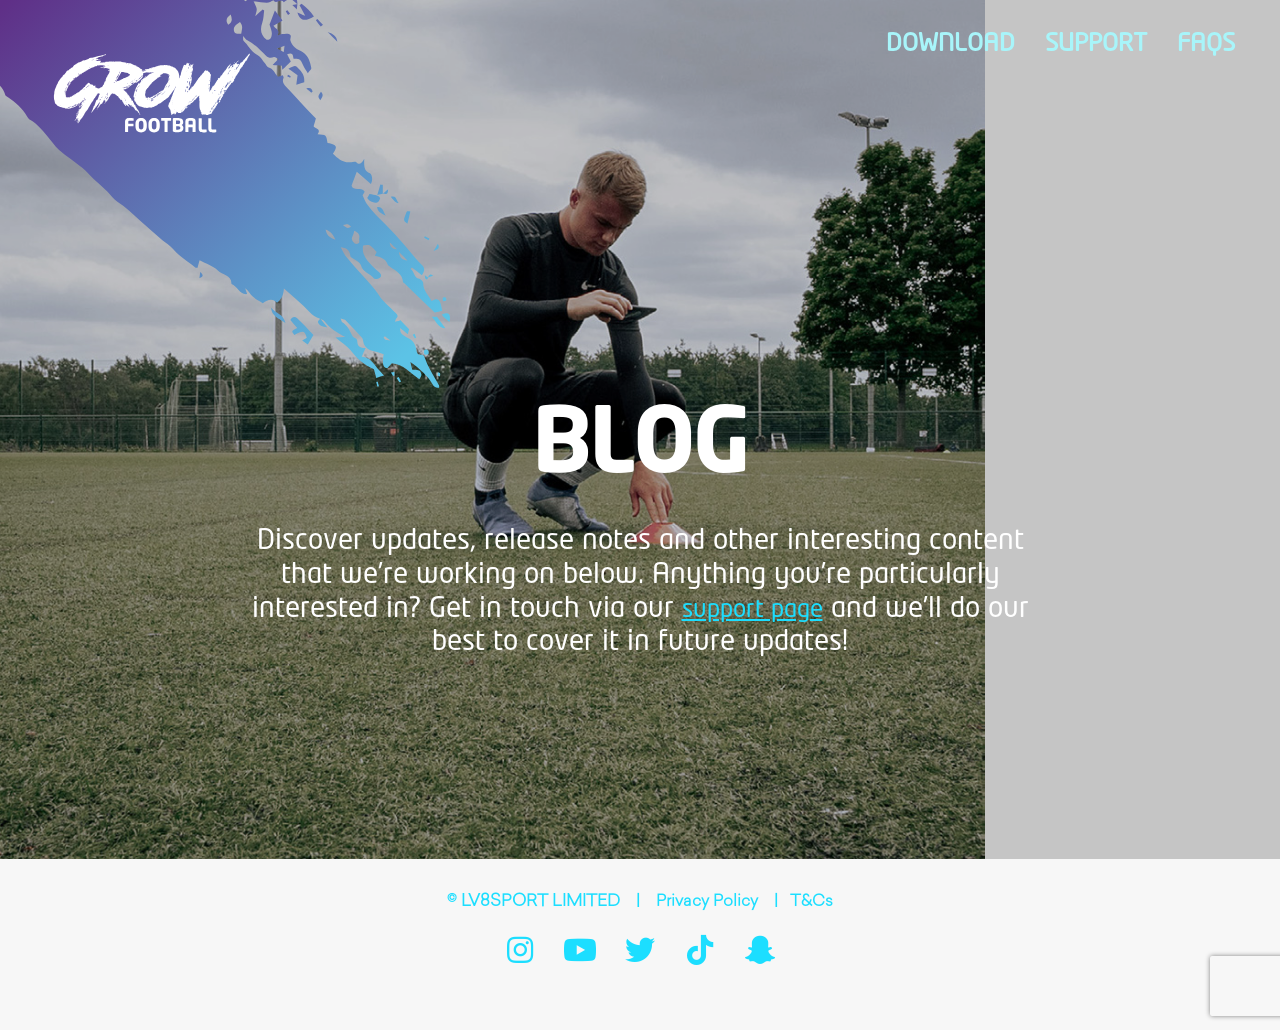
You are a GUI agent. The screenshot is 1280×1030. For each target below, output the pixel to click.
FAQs (1215, 44)
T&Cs (812, 902)
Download (1018, 44)
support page (752, 609)
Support (1129, 44)
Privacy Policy (707, 902)
